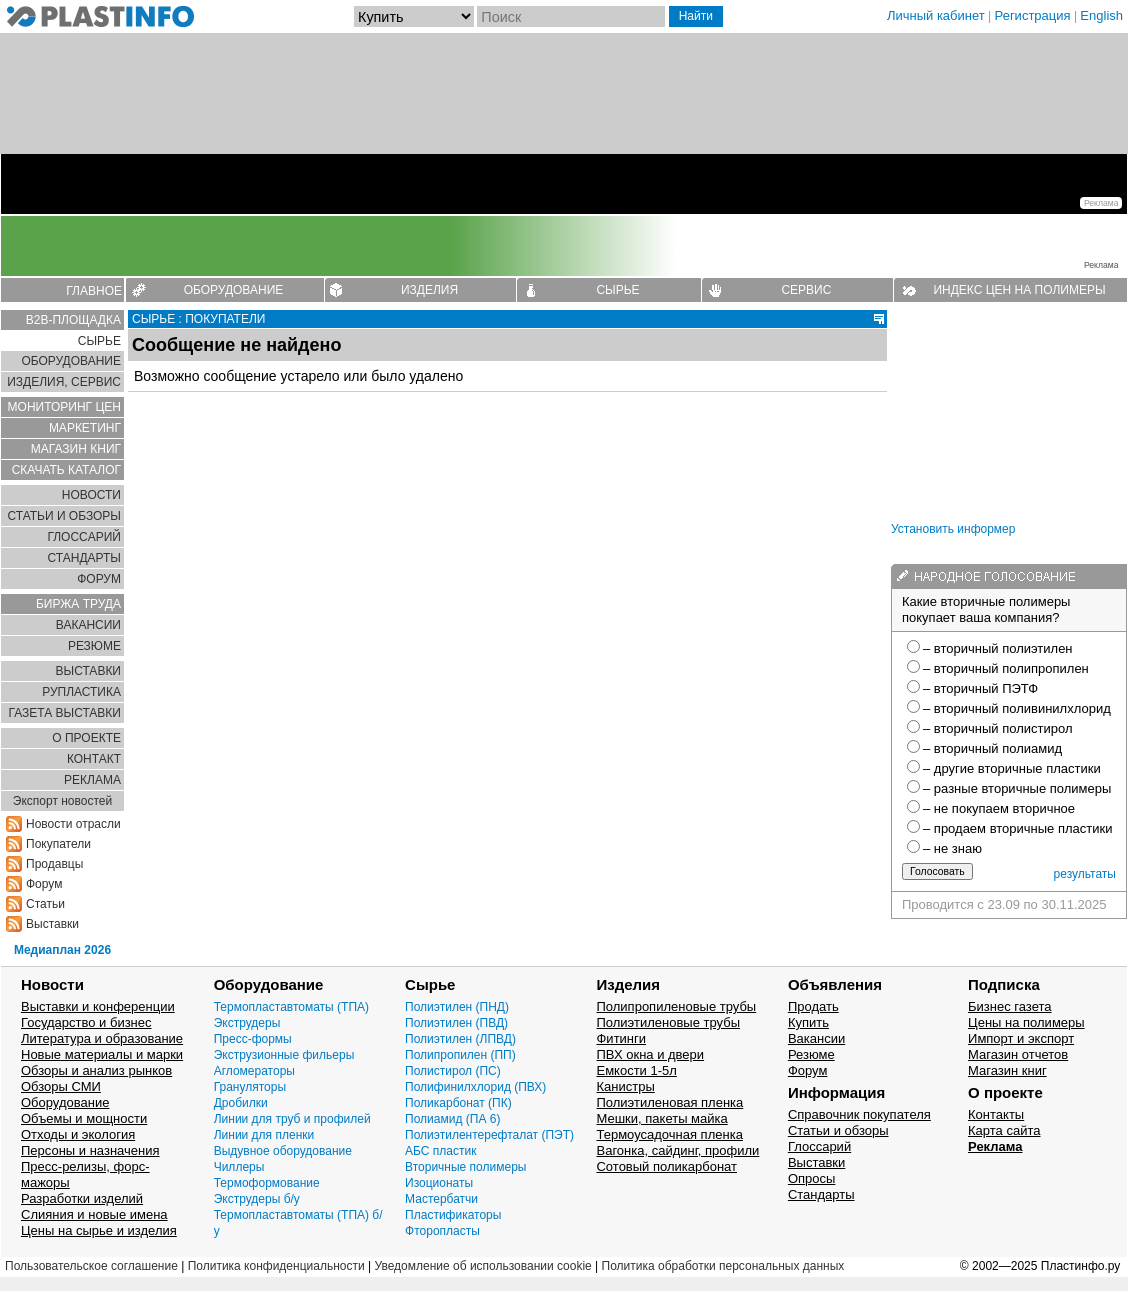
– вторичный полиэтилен (998, 648)
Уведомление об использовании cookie (482, 1266)
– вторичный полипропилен (1006, 668)
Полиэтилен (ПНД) (457, 1007)
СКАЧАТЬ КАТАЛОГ (66, 470)
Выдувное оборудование (283, 1151)
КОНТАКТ (94, 759)
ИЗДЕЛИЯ (429, 290)
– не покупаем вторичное (999, 808)
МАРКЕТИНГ (85, 428)
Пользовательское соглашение (91, 1266)
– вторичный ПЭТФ (980, 688)
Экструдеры (247, 1023)
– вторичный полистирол (997, 728)
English (1101, 15)
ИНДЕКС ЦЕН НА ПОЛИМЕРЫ (1019, 290)
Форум (44, 884)
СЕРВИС (806, 290)
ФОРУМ (99, 579)
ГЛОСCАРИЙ (84, 537)
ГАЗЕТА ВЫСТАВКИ (64, 713)
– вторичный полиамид (992, 748)
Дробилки (241, 1103)
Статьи (45, 904)
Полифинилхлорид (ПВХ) (475, 1087)
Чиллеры (239, 1167)
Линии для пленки (264, 1135)
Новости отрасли (73, 824)
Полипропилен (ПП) (460, 1055)
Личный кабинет (936, 15)
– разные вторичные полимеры (1017, 788)
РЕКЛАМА (92, 780)
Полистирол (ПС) (453, 1071)
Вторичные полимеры (465, 1167)
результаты (1085, 874)
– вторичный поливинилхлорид (1017, 708)
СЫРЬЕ (617, 290)
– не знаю (952, 848)
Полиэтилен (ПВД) (456, 1023)
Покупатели (58, 844)
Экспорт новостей (62, 801)
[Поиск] (571, 16)
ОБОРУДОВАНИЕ (234, 290)
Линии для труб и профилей (292, 1119)
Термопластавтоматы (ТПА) (291, 1007)
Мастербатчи (441, 1199)
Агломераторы (254, 1071)
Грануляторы (250, 1087)
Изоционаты (439, 1183)
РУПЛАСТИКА (81, 692)
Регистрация (1033, 15)
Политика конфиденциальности (276, 1266)
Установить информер (953, 529)
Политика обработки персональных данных (723, 1266)
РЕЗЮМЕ (94, 646)
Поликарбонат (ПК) (458, 1103)
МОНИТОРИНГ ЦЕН (64, 407)
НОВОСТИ (91, 495)
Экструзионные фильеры (284, 1055)
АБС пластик (440, 1151)
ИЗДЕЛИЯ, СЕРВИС (64, 382)
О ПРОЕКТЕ (86, 738)
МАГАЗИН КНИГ (76, 449)
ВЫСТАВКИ (88, 671)
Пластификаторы (453, 1215)
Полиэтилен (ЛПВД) (460, 1039)
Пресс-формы (253, 1039)
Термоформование (267, 1183)
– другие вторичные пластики (1012, 768)
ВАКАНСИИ (88, 625)
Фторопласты (442, 1231)
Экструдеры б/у (257, 1199)
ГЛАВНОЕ (94, 291)
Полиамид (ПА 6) (452, 1119)
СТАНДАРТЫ (84, 558)
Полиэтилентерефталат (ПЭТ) (489, 1135)
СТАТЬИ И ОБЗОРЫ (64, 516)
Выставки (52, 924)
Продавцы (54, 864)
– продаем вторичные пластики (1017, 828)
